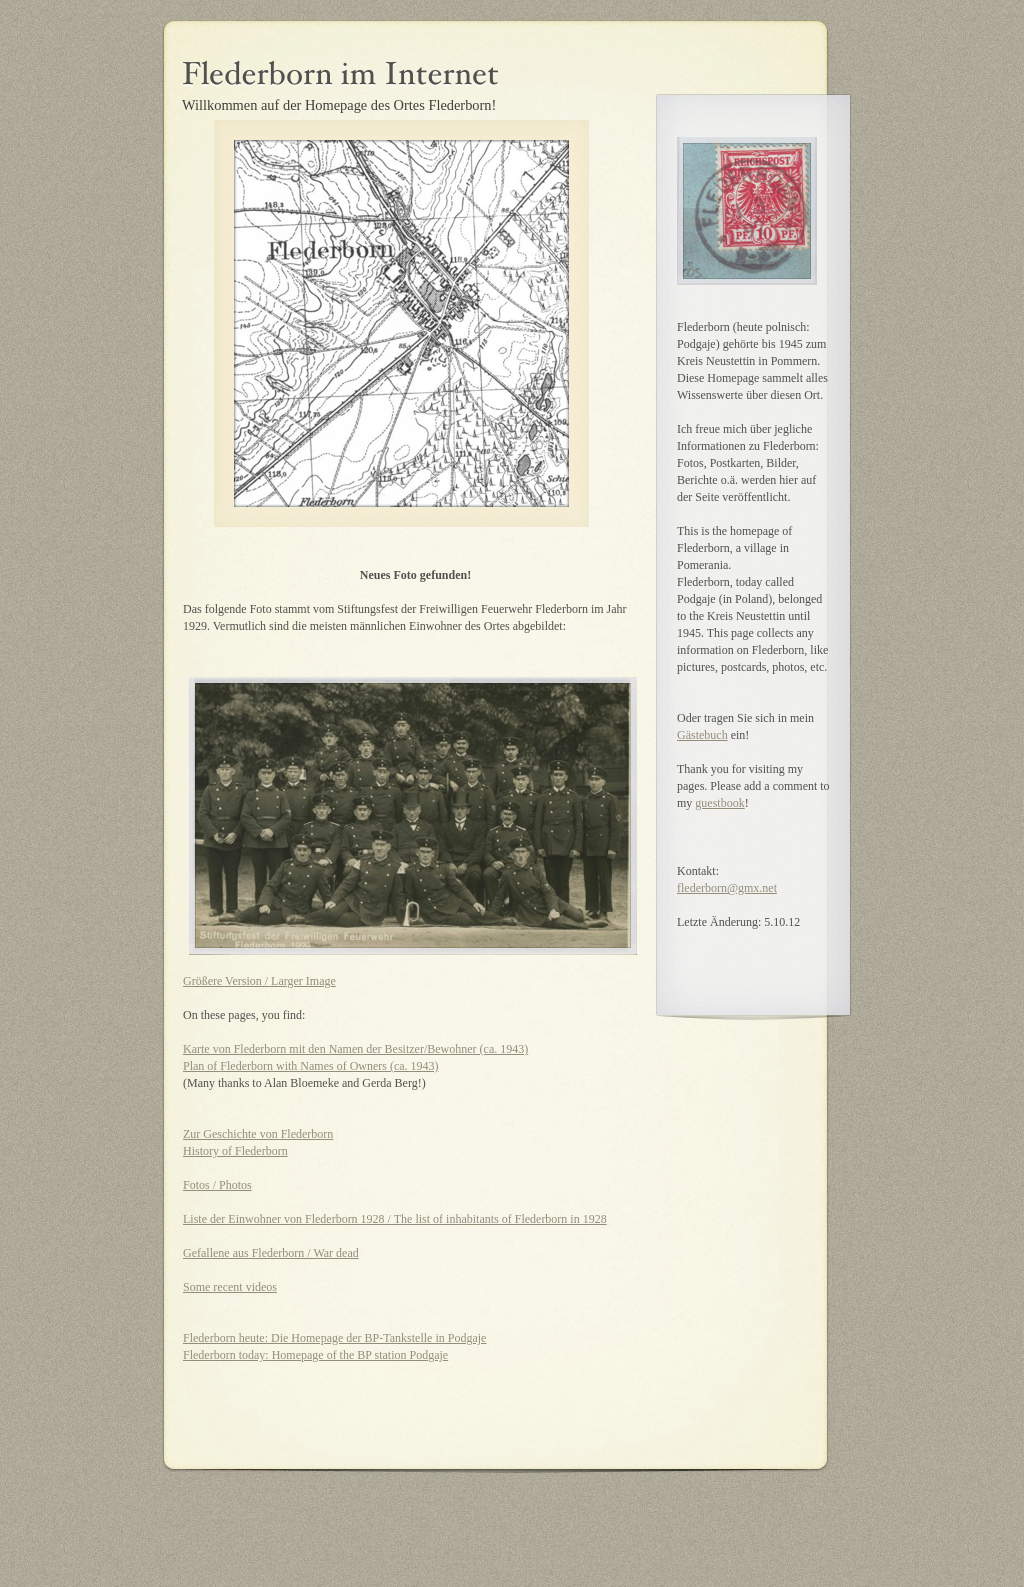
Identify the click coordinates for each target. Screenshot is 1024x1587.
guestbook (719, 803)
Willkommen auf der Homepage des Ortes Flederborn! (339, 105)
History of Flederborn (235, 1151)
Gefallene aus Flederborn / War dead (271, 1253)
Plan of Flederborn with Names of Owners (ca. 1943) (311, 1066)
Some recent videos (230, 1287)
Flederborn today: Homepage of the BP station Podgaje (315, 1355)
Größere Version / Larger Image (259, 981)
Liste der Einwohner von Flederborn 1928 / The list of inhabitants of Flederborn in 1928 (395, 1219)
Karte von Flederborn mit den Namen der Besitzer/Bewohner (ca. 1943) (355, 1049)
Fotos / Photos (217, 1185)
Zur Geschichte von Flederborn (258, 1134)
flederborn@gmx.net (727, 888)
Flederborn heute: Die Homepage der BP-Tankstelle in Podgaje (334, 1338)
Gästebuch (702, 735)
